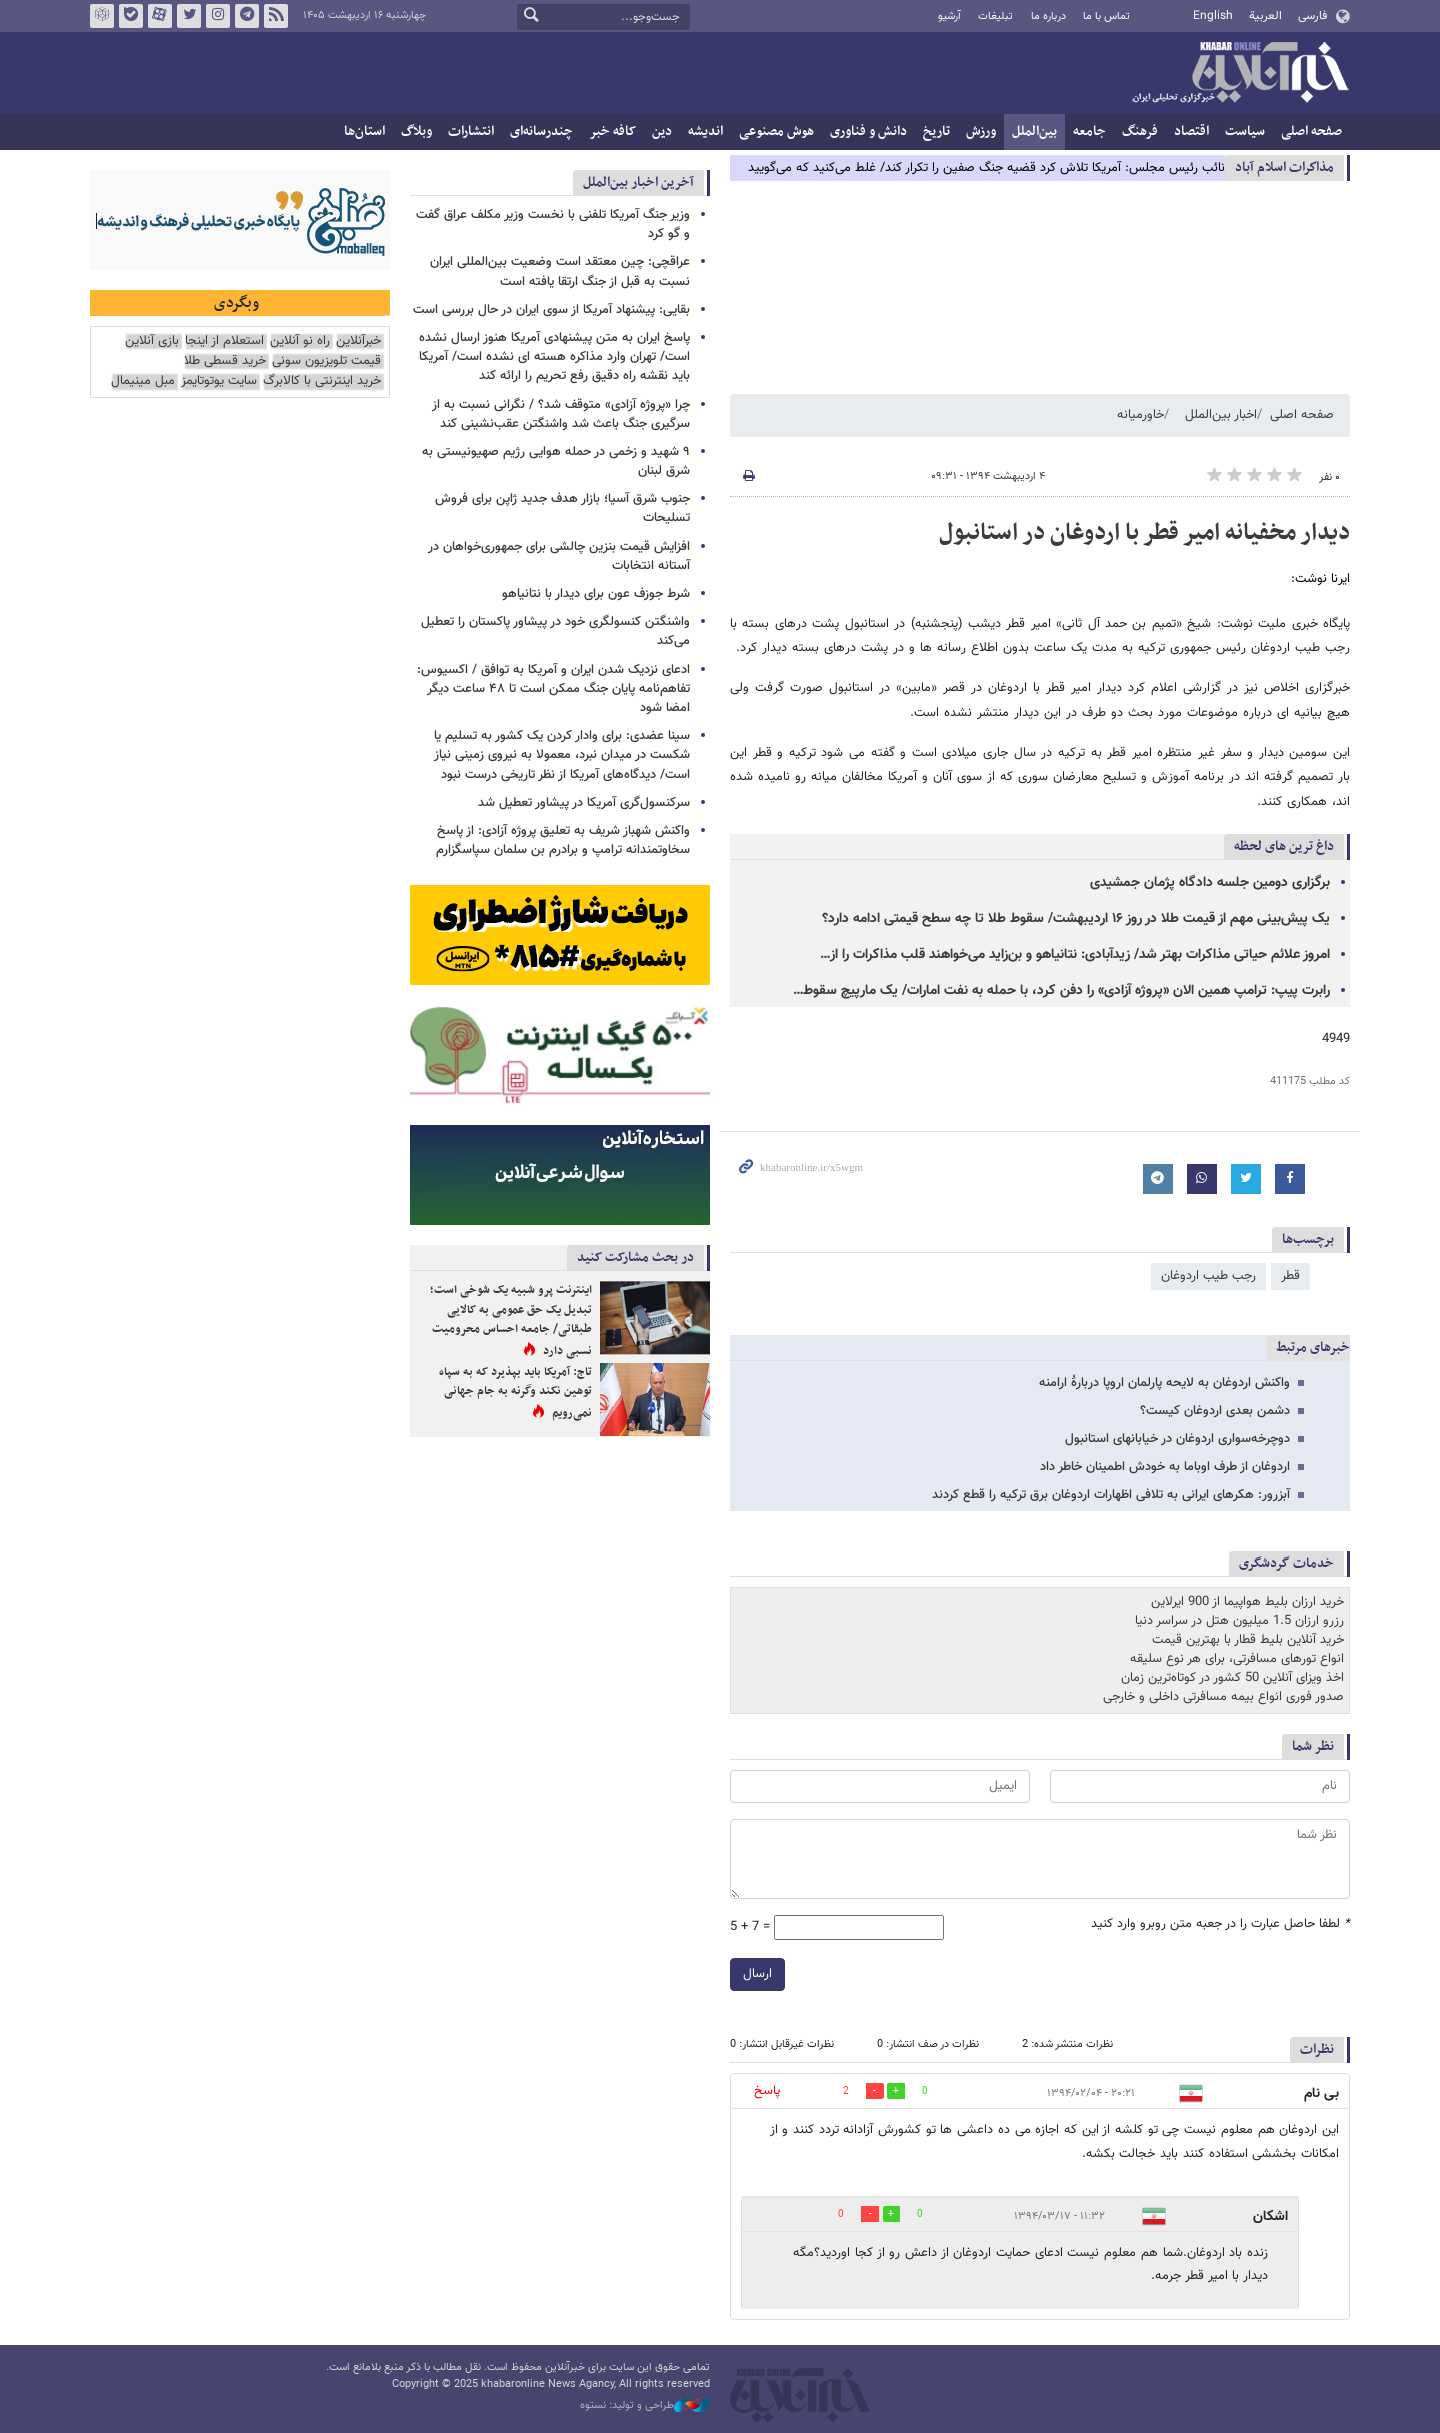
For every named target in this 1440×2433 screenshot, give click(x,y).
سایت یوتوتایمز (219, 381)
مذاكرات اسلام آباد (1284, 167)
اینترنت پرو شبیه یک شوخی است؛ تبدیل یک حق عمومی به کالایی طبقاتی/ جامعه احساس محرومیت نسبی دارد (511, 1320)
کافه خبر (612, 131)
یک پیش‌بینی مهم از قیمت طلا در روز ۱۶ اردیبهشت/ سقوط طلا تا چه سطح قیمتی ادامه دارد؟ (1076, 919)
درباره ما (1048, 16)
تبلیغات (995, 16)
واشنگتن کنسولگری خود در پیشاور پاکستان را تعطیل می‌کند (555, 631)
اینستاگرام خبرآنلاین (218, 16)
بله (131, 16)
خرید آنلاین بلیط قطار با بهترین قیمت (1248, 1640)
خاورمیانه (1140, 415)
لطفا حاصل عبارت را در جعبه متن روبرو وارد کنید (1220, 1924)
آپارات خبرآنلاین (160, 16)
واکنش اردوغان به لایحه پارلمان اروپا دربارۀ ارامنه (1164, 1383)
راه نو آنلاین (300, 341)
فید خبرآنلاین (276, 16)
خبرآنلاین (1240, 74)
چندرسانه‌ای (541, 131)
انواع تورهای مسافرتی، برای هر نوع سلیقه (1237, 1659)
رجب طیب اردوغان (1208, 1276)
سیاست (1245, 131)
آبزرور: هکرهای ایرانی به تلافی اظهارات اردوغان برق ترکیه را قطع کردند (1111, 1495)
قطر (1290, 1276)
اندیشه (705, 131)
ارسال (757, 1974)
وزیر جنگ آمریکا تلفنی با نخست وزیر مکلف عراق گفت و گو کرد (553, 224)
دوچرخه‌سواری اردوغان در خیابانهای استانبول (1177, 1439)
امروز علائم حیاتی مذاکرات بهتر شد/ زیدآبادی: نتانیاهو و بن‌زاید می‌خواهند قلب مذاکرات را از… (1075, 955)
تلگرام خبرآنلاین (247, 16)
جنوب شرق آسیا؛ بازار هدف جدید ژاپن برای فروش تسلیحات (562, 508)
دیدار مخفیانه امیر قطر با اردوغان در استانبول (1144, 533)
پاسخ (767, 2091)
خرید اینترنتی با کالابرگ (322, 381)
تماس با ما (1106, 16)
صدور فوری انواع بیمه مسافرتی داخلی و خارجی (1223, 1697)
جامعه (1089, 131)
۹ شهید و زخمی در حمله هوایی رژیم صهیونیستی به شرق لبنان (556, 461)
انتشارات (471, 131)
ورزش (981, 131)
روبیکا (102, 16)
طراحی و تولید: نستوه (645, 2406)
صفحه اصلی (1311, 131)
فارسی (1312, 16)
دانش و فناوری (868, 131)
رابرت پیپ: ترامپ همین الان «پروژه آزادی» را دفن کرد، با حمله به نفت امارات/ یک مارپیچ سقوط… (1061, 991)
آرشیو (949, 16)
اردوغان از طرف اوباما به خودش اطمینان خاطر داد (1165, 1467)
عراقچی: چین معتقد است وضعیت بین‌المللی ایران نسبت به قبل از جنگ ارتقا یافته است (560, 271)
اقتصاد (1191, 131)
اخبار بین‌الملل (1221, 415)
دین (662, 131)
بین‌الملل (1034, 131)
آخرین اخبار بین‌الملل (638, 182)
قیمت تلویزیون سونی (326, 361)
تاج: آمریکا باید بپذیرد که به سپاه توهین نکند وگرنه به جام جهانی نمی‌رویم (515, 1392)
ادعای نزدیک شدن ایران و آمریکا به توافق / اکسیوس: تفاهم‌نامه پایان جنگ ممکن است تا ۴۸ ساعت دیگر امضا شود (553, 689)
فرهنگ (1140, 131)
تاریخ (936, 131)
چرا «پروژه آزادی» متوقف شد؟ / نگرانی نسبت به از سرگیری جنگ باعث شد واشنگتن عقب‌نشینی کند (561, 414)
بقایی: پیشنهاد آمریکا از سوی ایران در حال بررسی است (551, 310)
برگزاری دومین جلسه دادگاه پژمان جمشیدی (1210, 883)
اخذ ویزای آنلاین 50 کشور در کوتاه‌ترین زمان (1232, 1678)
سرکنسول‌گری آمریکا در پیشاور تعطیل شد (584, 803)
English (1213, 16)
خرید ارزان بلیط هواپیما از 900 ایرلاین (1247, 1602)
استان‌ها (364, 131)
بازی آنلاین (152, 341)
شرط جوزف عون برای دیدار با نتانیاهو (596, 594)
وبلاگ (416, 131)
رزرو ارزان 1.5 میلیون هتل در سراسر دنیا (1239, 1621)
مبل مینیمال (143, 381)
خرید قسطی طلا (225, 361)
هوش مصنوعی (776, 131)
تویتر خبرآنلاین (189, 16)
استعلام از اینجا (224, 341)
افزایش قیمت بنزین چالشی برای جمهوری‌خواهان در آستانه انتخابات (559, 556)
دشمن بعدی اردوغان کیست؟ (1215, 1411)
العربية (1265, 16)
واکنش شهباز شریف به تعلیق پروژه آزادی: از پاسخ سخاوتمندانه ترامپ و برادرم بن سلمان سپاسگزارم (563, 840)
